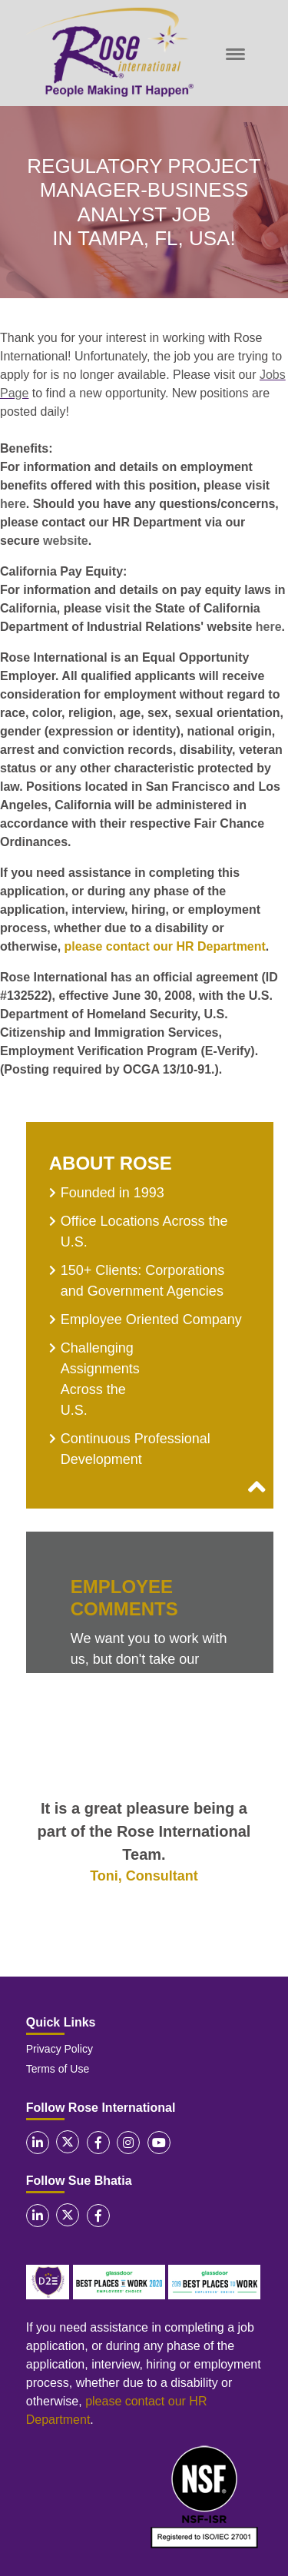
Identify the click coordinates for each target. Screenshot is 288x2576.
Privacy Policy (59, 2049)
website (65, 540)
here (13, 503)
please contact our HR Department (165, 946)
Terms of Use (57, 2069)
